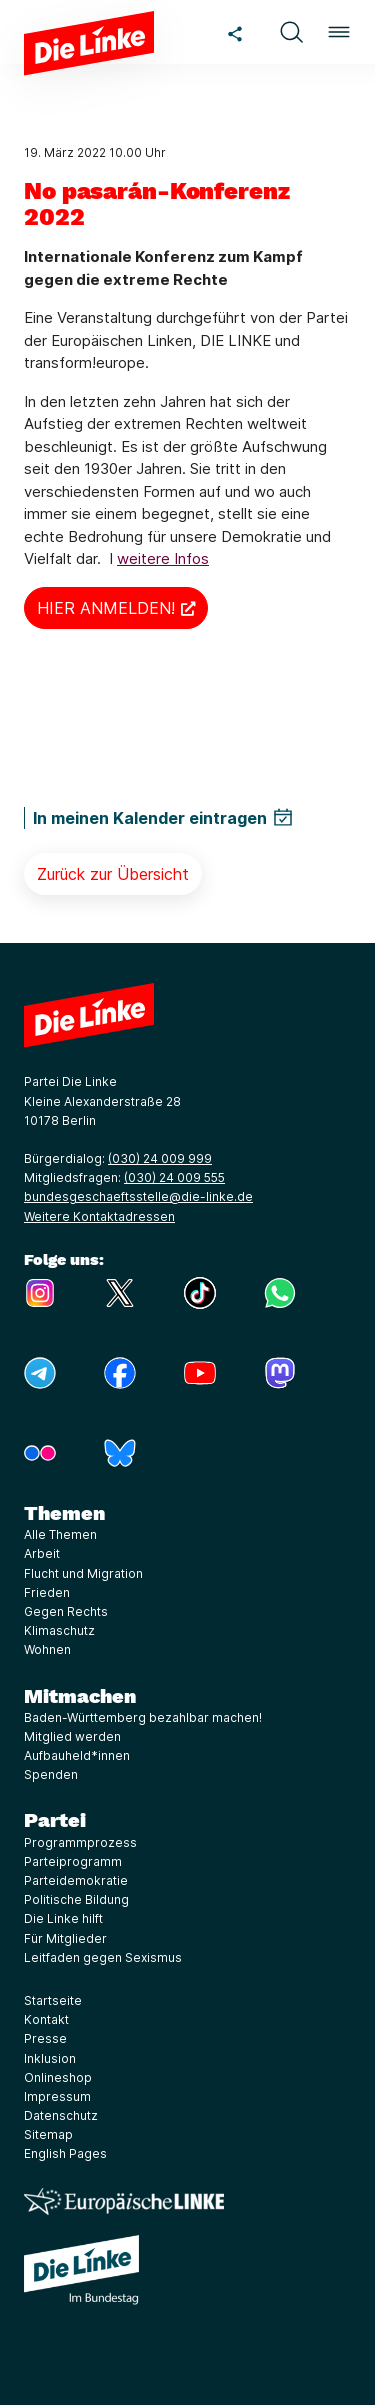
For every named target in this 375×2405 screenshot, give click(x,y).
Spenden (51, 1774)
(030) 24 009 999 (160, 1158)
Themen (64, 1513)
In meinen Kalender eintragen (150, 818)
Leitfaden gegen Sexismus (103, 1957)
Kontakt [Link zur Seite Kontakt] (46, 2019)
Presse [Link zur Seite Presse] (45, 2038)
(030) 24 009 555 (174, 1177)
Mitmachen (80, 1696)
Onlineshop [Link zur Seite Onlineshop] (58, 2077)
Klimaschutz (59, 1630)
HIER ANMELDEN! (106, 608)
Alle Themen (60, 1534)
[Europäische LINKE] (124, 2201)
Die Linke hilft (63, 1918)
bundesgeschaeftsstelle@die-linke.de (138, 1196)
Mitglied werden (72, 1736)
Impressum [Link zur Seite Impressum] (57, 2096)
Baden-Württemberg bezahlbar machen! (143, 1717)
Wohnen (47, 1649)
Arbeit (42, 1553)
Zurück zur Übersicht (113, 874)
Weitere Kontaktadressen (99, 1216)
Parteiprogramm (73, 1861)
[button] (291, 32)
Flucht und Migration (83, 1573)
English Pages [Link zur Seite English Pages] (65, 2153)
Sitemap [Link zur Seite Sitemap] (48, 2134)
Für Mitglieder (65, 1938)
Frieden (47, 1592)
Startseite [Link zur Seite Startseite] (53, 2000)
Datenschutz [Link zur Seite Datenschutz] (61, 2115)
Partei (55, 1820)
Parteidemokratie (76, 1880)
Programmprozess (80, 1842)
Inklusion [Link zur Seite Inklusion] (50, 2058)
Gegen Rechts (66, 1611)
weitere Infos (163, 558)
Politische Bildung (76, 1899)
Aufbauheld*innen (77, 1755)
